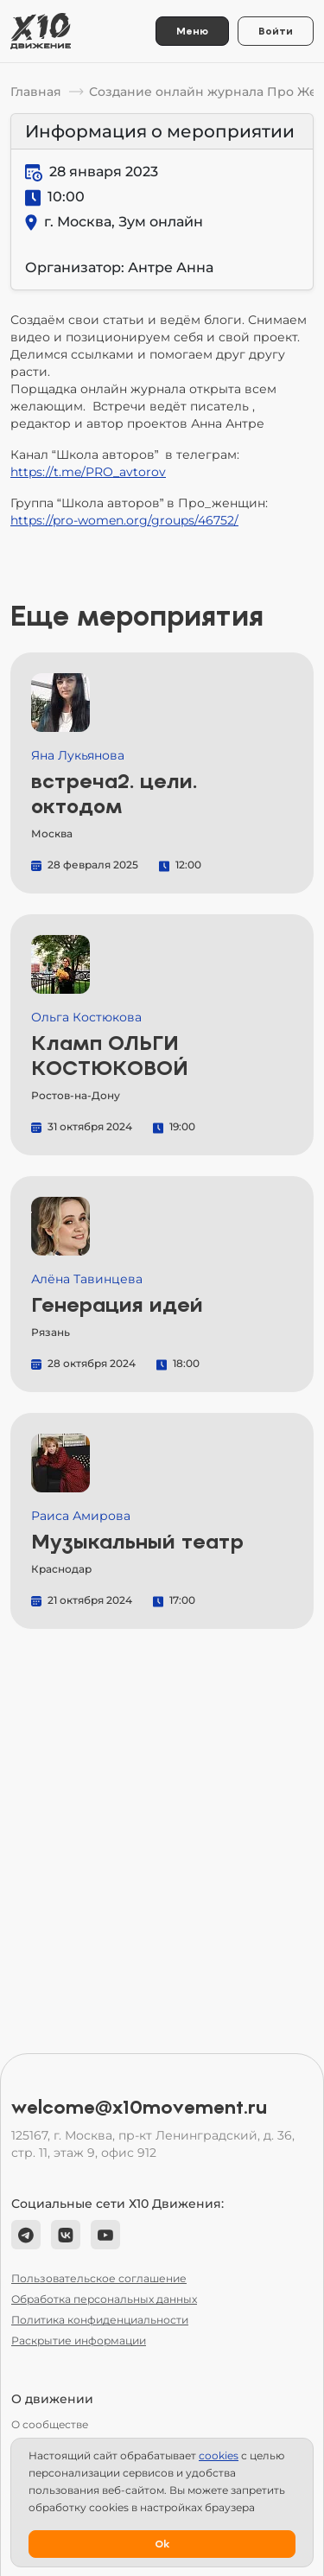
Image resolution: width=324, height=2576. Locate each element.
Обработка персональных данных (104, 2299)
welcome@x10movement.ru (139, 2107)
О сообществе (49, 2424)
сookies (218, 2455)
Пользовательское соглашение (99, 2278)
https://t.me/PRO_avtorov (88, 472)
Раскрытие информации (78, 2340)
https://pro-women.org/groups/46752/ (124, 520)
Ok (162, 2544)
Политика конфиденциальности (99, 2319)
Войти (275, 31)
